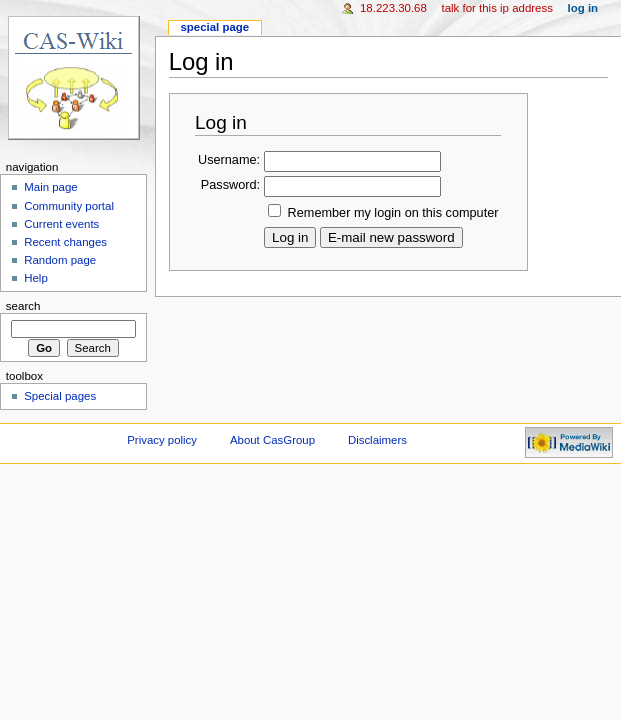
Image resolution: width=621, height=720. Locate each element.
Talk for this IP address (496, 8)
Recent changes (65, 242)
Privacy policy (162, 440)
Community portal (69, 206)
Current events (61, 224)
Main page (51, 187)
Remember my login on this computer (393, 213)
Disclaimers (377, 440)
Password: (230, 185)
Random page (60, 260)
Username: (229, 160)
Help (36, 278)
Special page (214, 27)
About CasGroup (272, 440)
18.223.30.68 (393, 8)
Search (23, 306)
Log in (583, 8)
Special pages (60, 396)
